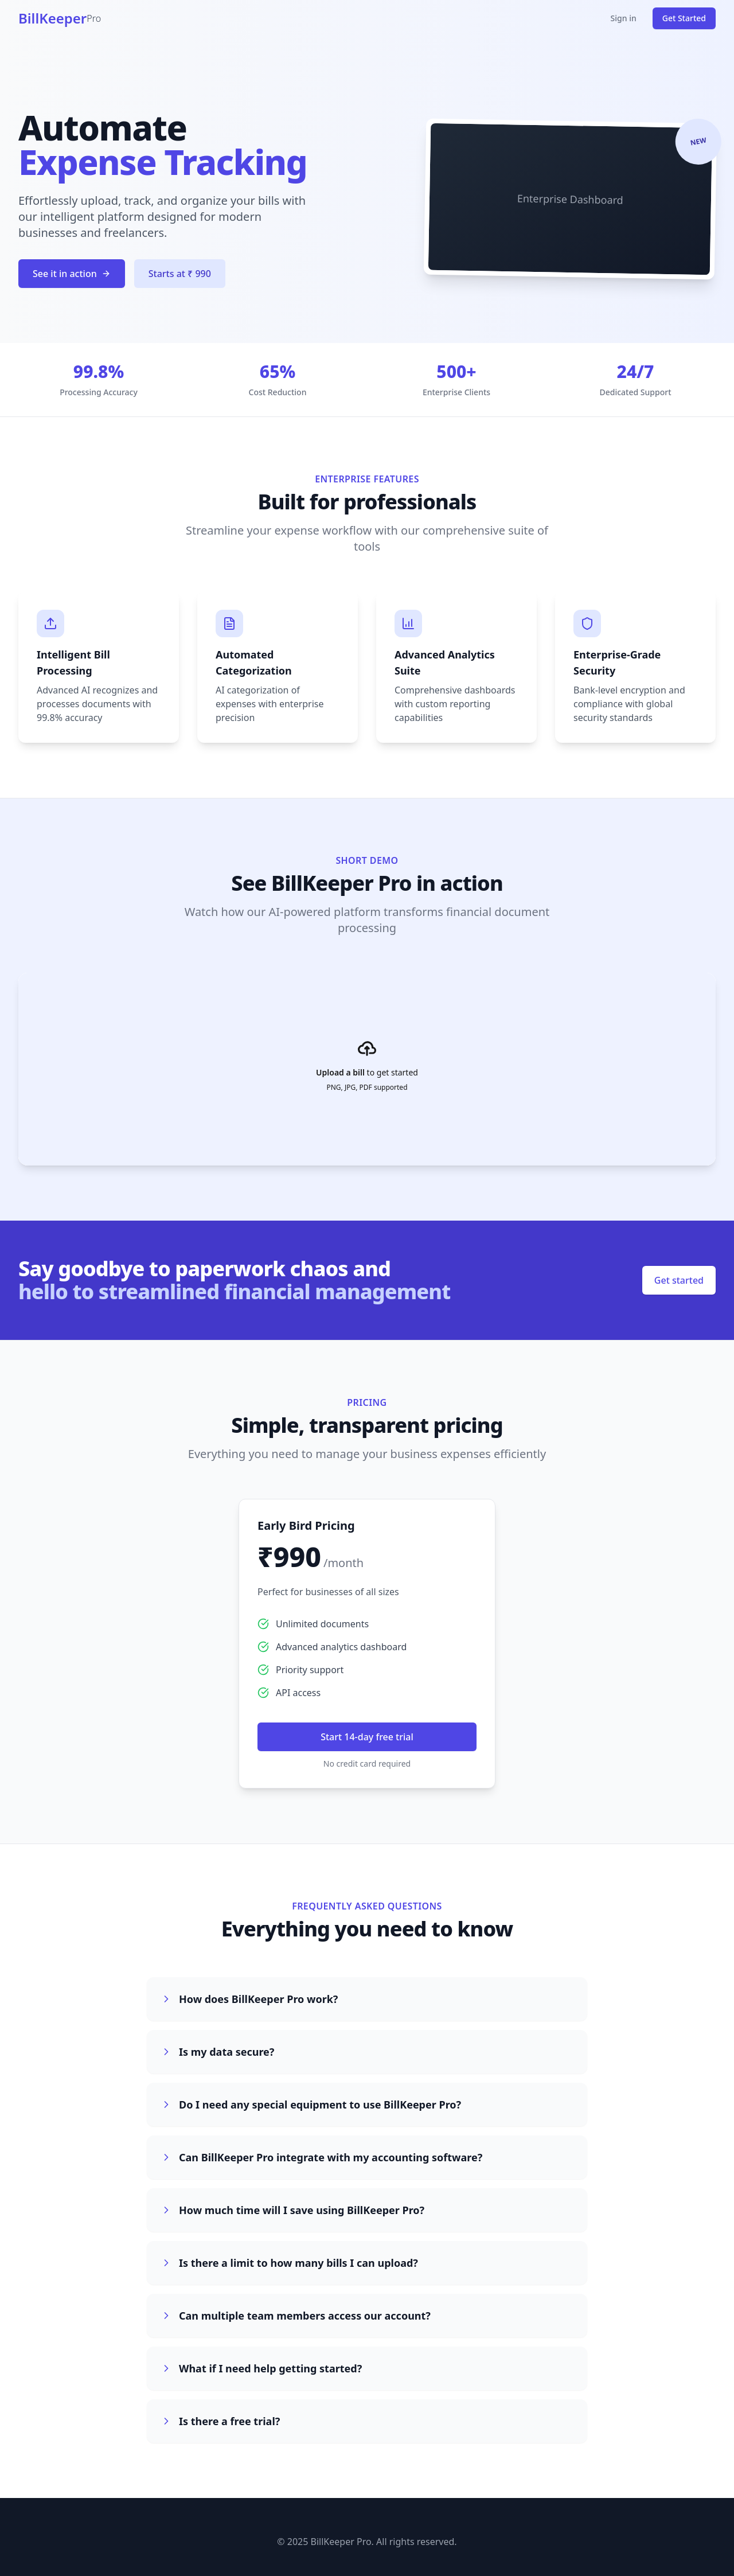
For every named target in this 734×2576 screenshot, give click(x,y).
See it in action (72, 274)
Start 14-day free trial (367, 1737)
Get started (679, 1280)
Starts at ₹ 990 (180, 274)
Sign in (624, 18)
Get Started (684, 18)
